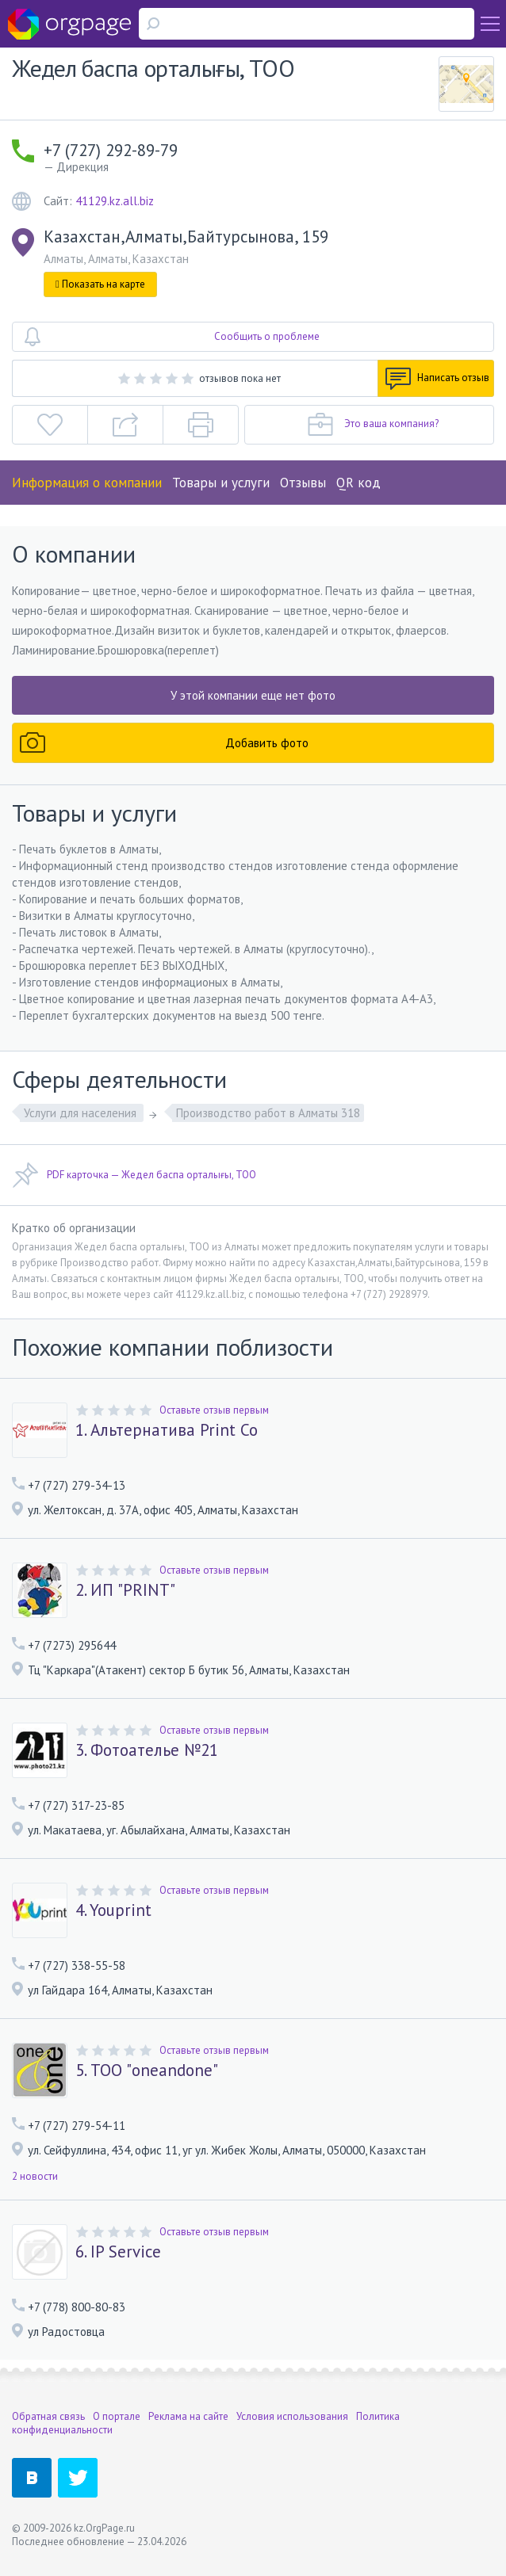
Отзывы (303, 482)
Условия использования (292, 2416)
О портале (116, 2416)
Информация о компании (87, 482)
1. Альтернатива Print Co (166, 1430)
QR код (358, 482)
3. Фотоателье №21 (146, 1750)
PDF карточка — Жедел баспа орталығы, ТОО (134, 1175)
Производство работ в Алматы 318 (268, 1112)
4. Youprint (113, 1910)
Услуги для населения (82, 1112)
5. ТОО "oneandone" (146, 2070)
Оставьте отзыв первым (214, 1410)
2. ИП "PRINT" (125, 1590)
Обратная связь (48, 2416)
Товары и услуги (221, 482)
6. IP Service (118, 2252)
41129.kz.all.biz (114, 200)
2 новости (35, 2176)
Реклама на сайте (188, 2416)
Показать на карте (100, 284)
